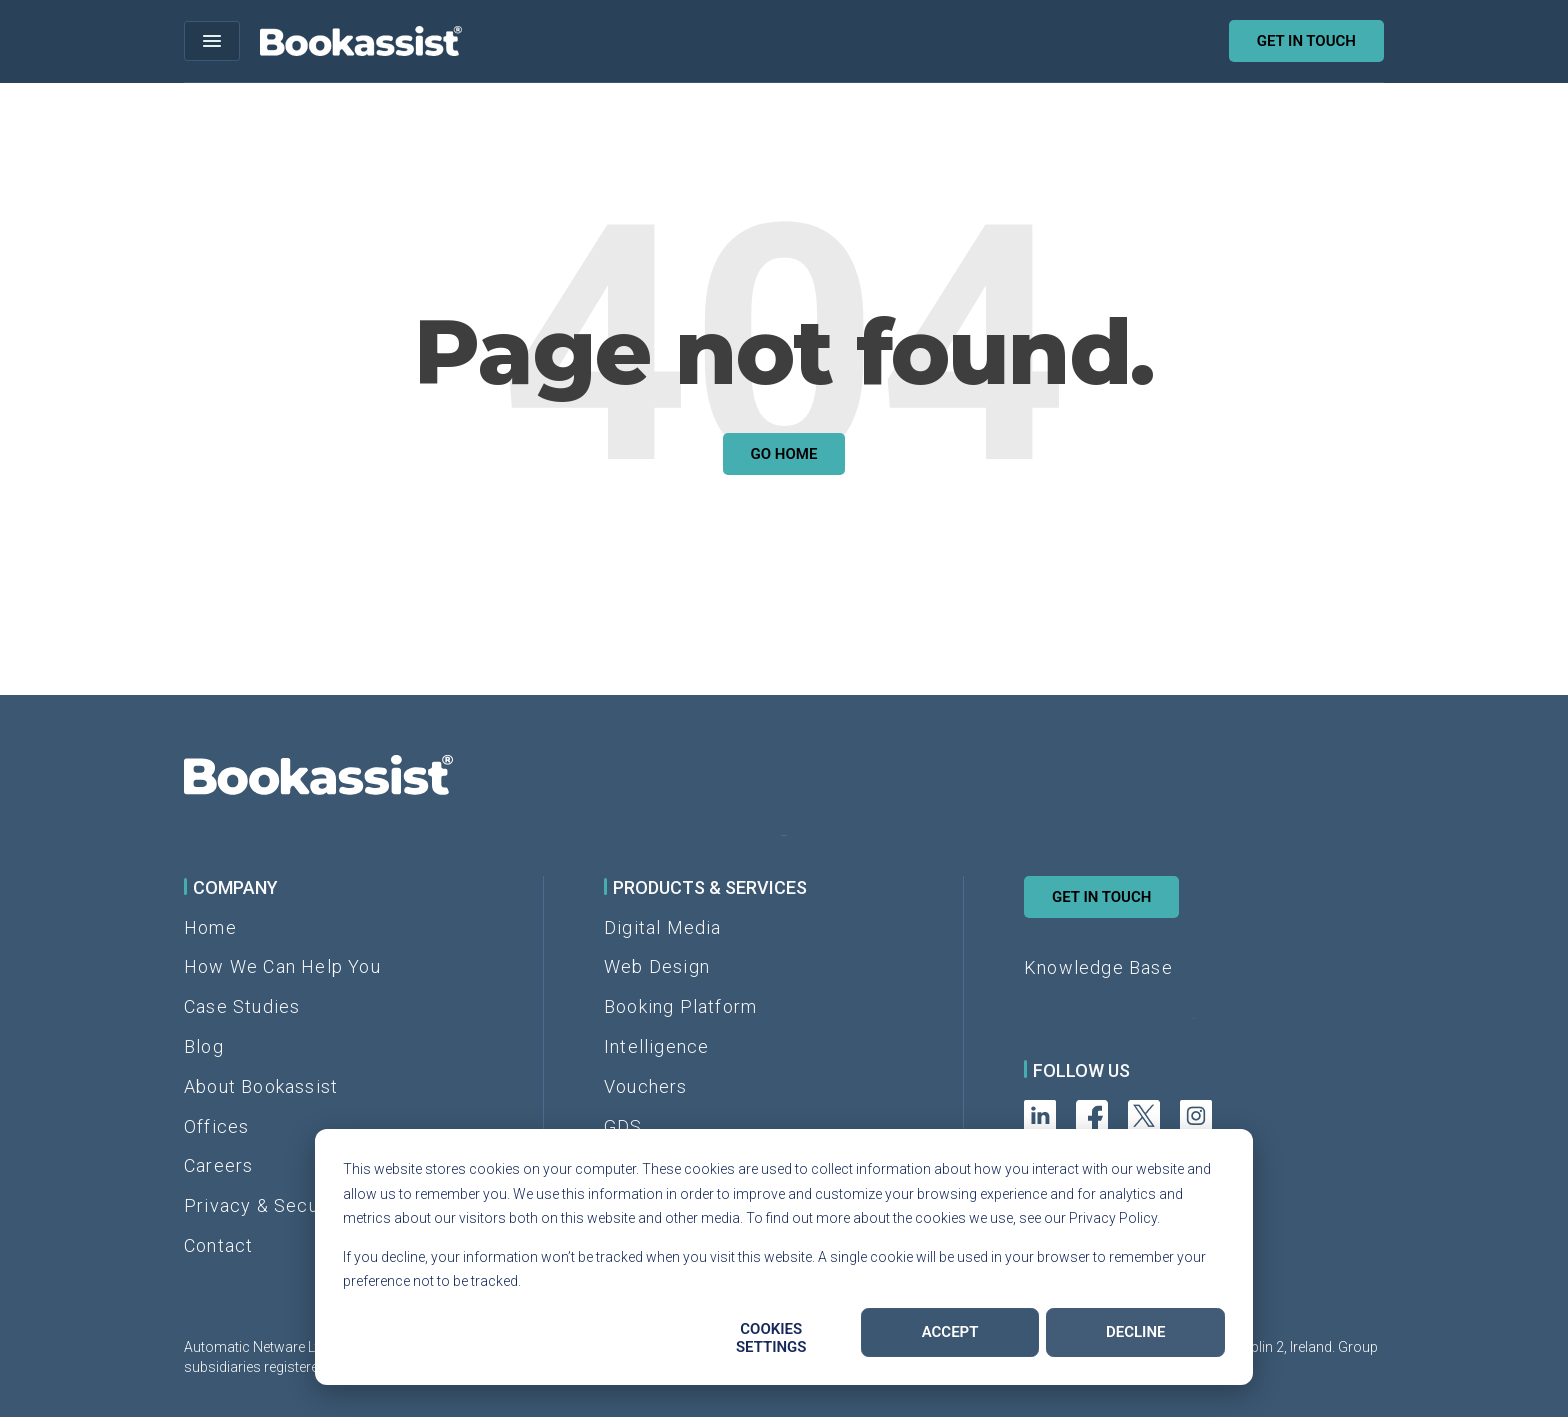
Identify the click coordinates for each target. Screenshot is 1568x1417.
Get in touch (1306, 41)
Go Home (784, 454)
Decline (1136, 1332)
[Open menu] (212, 41)
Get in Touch (1101, 897)
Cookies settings (771, 1338)
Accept (950, 1332)
